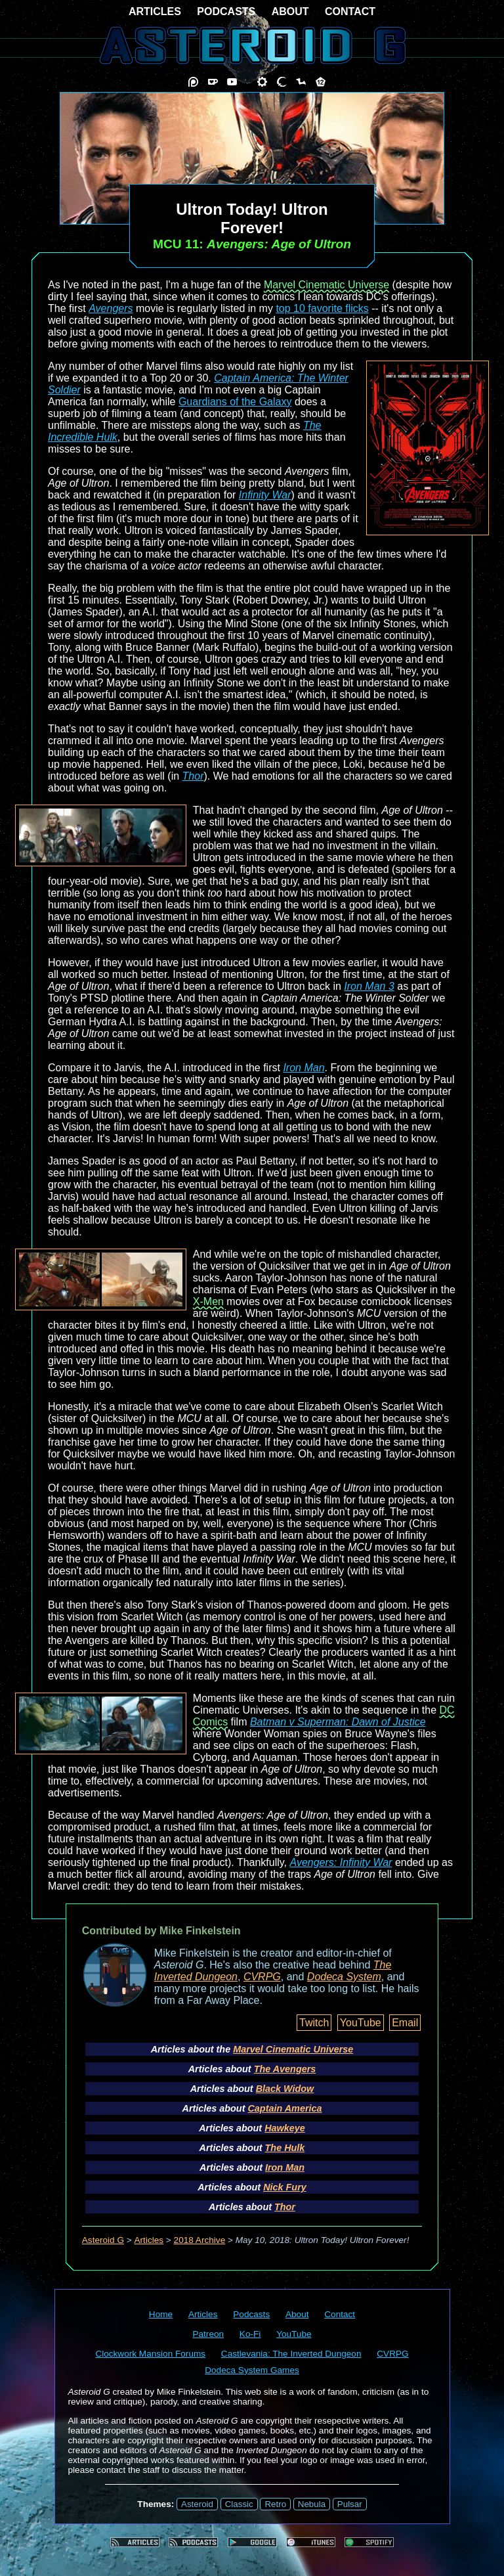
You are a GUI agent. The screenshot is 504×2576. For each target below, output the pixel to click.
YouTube (360, 2022)
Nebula (312, 2504)
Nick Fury (284, 2187)
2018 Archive (200, 2240)
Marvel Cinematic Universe (326, 284)
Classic (239, 2504)
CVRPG (262, 1976)
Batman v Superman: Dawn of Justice (338, 1721)
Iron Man (303, 1067)
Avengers (111, 308)
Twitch (314, 2022)
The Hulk (285, 2148)
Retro (275, 2504)
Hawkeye (284, 2128)
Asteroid (197, 2504)
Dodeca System (344, 1976)
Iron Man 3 (369, 986)
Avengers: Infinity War (341, 1862)
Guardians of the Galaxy (235, 401)
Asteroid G (103, 2240)
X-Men (208, 1301)
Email (405, 2022)
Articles (149, 2240)
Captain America (284, 2108)
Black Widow (285, 2088)
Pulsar (349, 2504)
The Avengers (285, 2069)
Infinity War (265, 494)
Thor (193, 776)
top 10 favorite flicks (322, 308)
